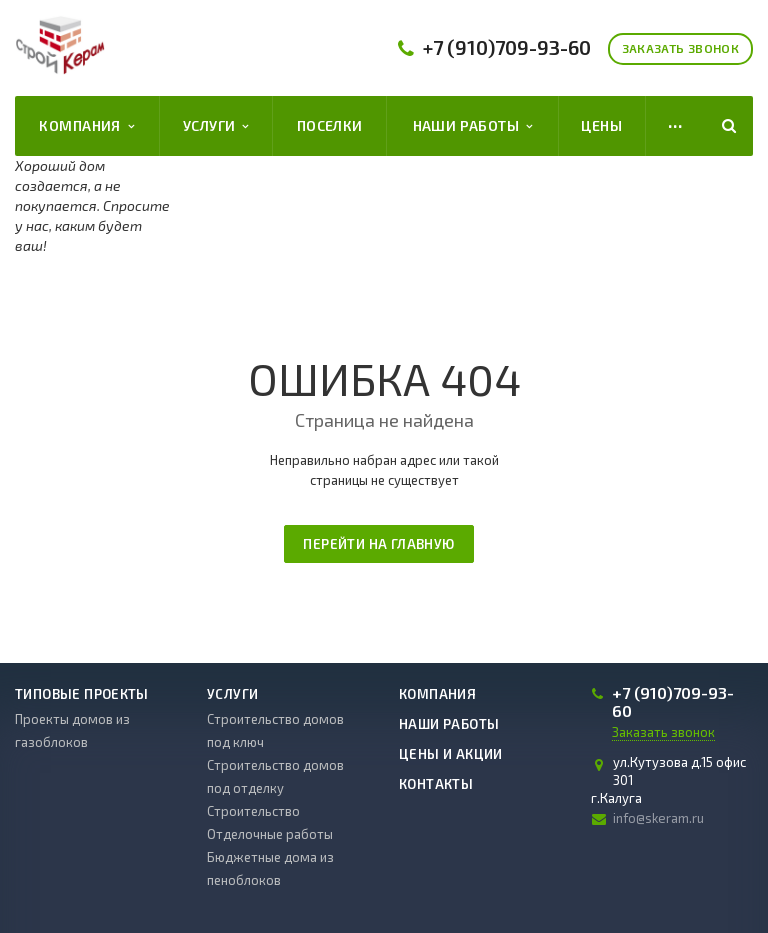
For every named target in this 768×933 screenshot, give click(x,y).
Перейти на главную (378, 544)
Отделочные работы (270, 834)
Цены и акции (451, 754)
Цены (601, 125)
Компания (86, 126)
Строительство (253, 811)
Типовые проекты (82, 694)
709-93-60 (507, 47)
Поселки (330, 125)
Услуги (216, 126)
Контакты (436, 784)
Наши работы (473, 126)
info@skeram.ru (658, 818)
